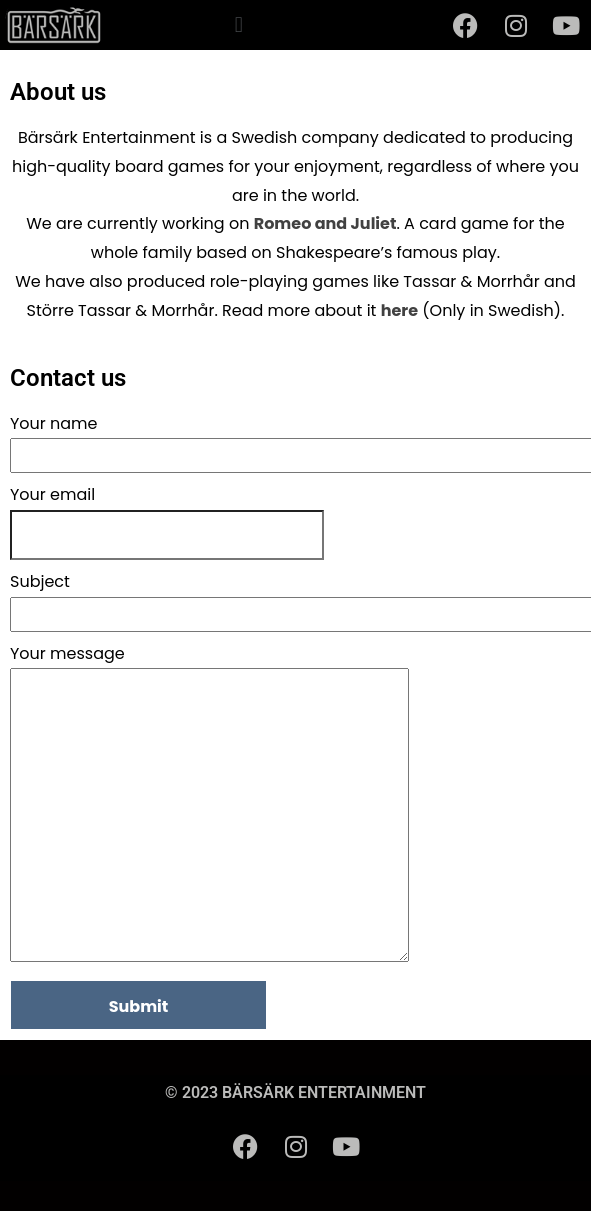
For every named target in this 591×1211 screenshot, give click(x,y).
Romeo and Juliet (325, 223)
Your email (52, 494)
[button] (238, 24)
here (399, 310)
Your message (209, 805)
